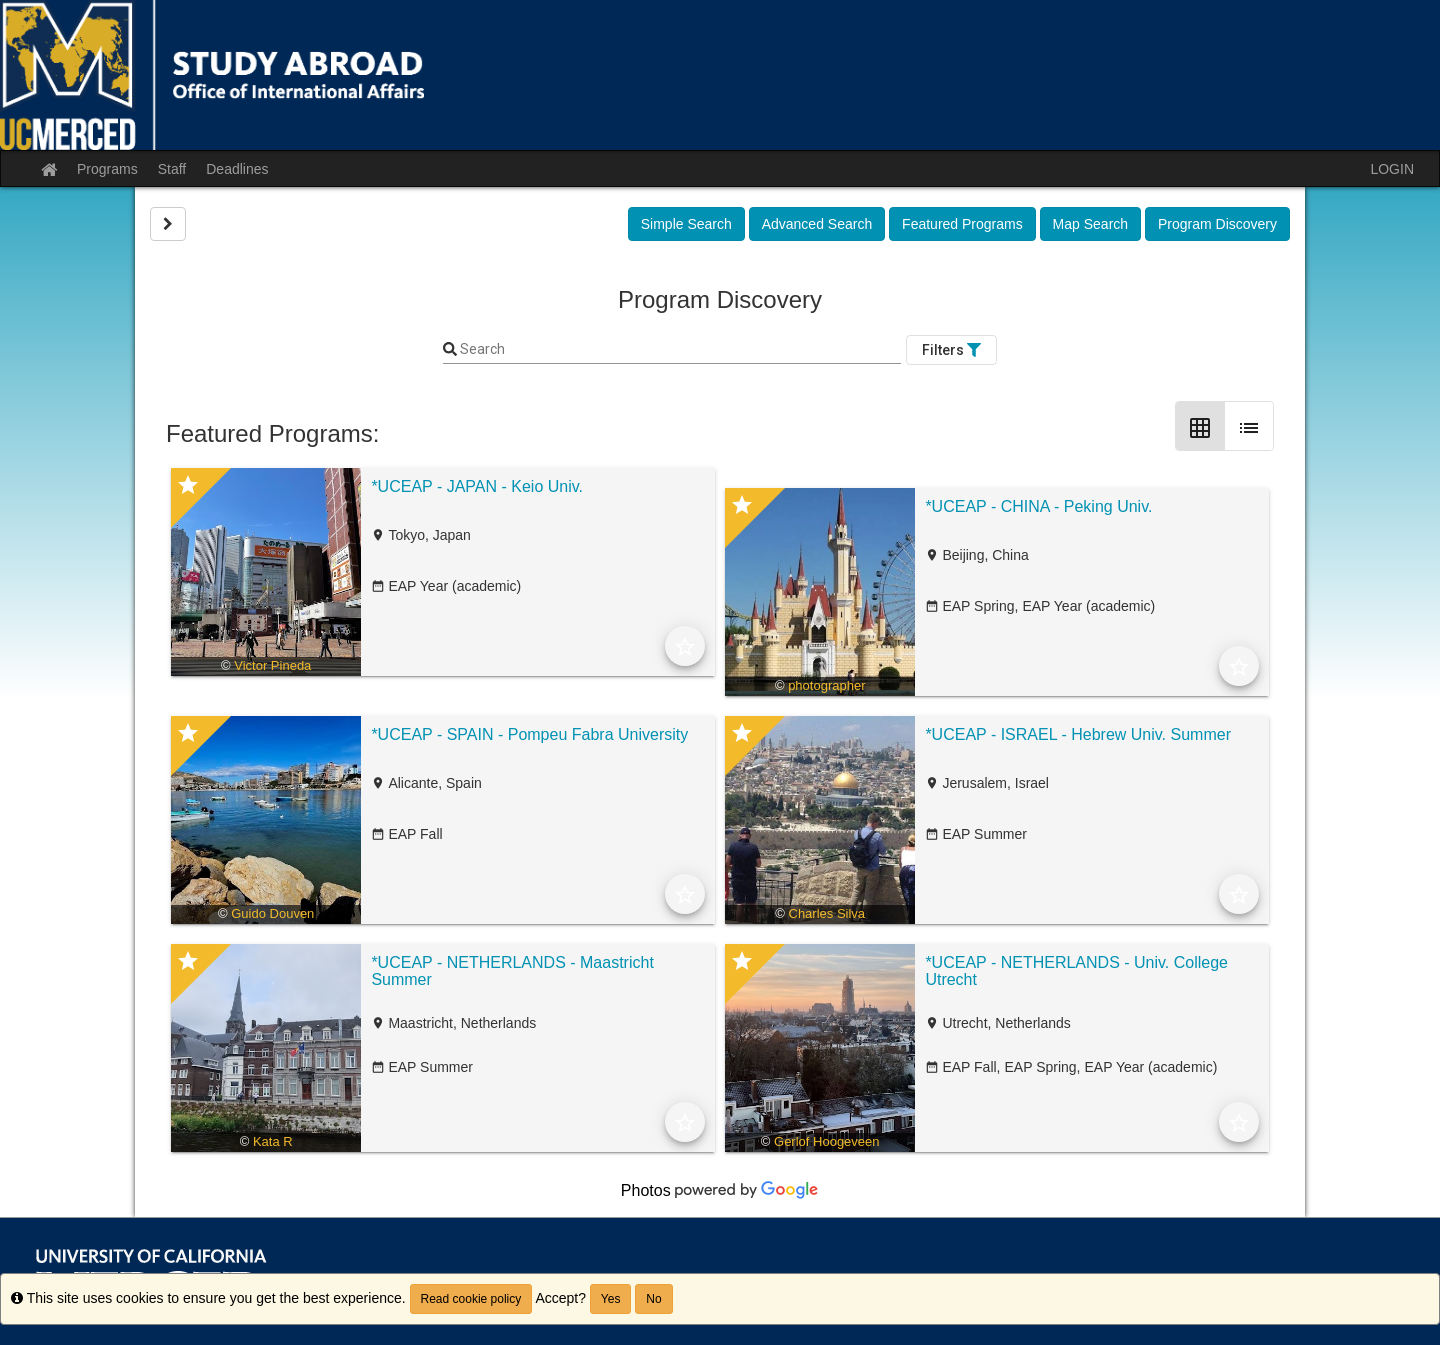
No (653, 1299)
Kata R (273, 1141)
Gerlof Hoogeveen (827, 1141)
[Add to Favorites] (685, 646)
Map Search (1090, 224)
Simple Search (686, 224)
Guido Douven (272, 913)
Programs (107, 169)
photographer (826, 685)
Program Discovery (1217, 224)
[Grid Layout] (1200, 426)
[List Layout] (1249, 426)
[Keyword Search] (679, 350)
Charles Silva (827, 913)
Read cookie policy (471, 1299)
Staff (172, 169)
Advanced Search (817, 224)
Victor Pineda (272, 665)
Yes (611, 1299)
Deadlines (237, 169)
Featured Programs (962, 224)
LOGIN (1392, 169)
